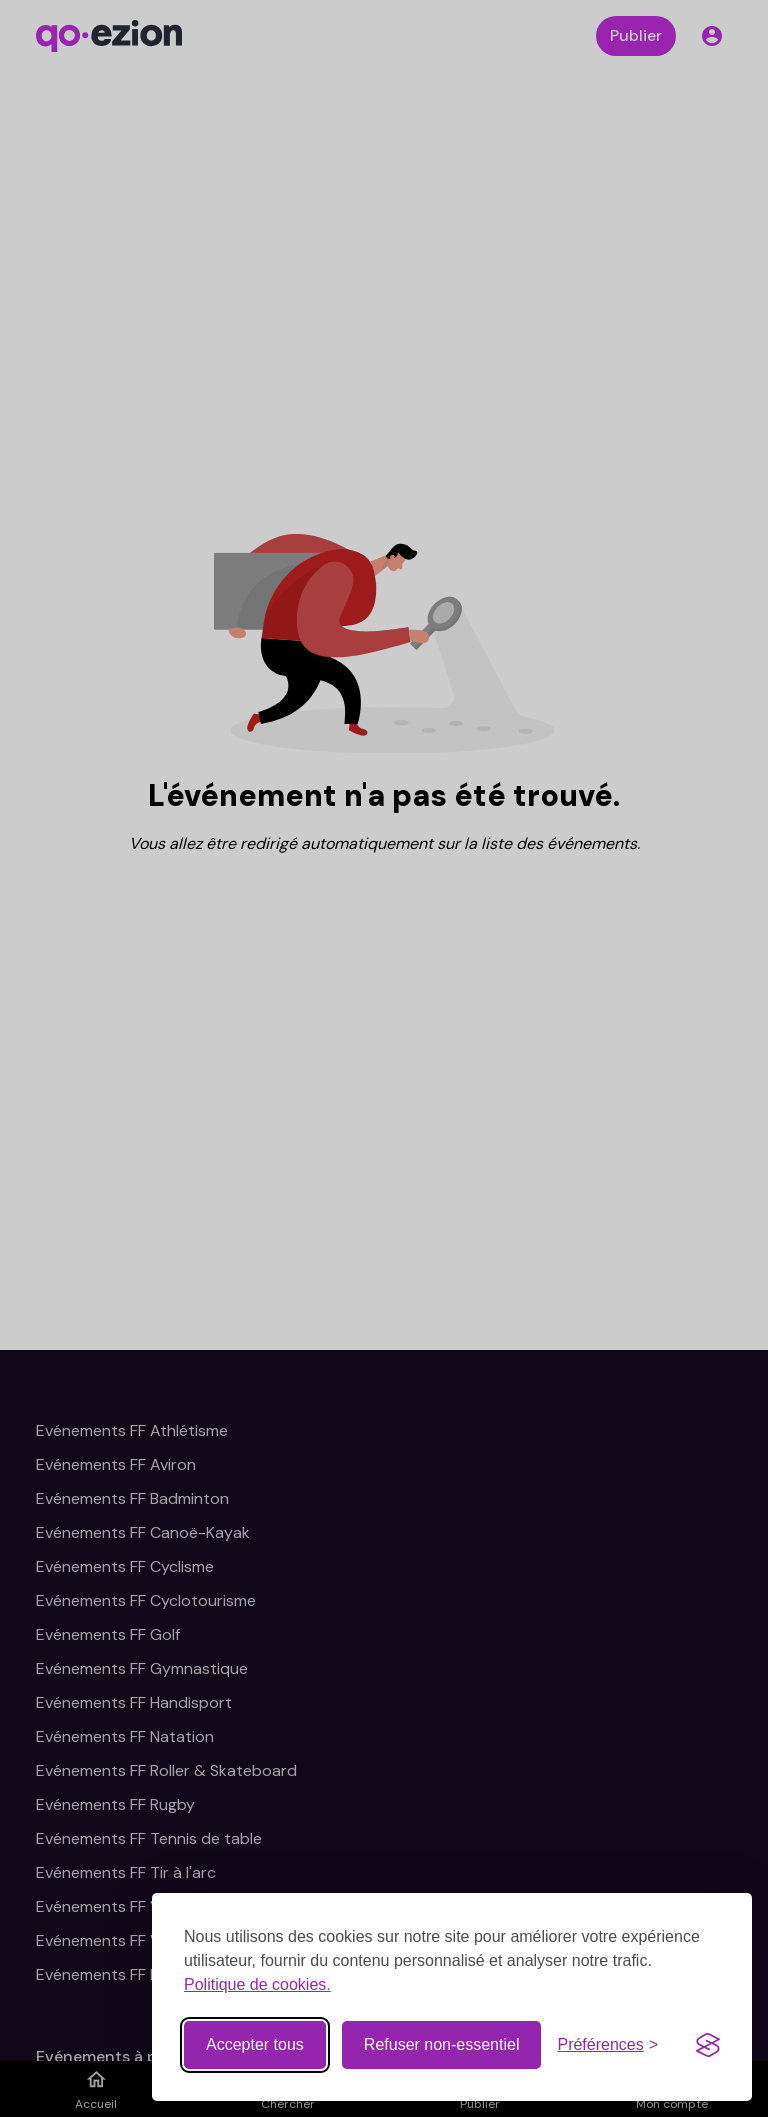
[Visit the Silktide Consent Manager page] (708, 2045)
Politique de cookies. (257, 1984)
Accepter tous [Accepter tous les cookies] (255, 2044)
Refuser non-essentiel (442, 2044)
